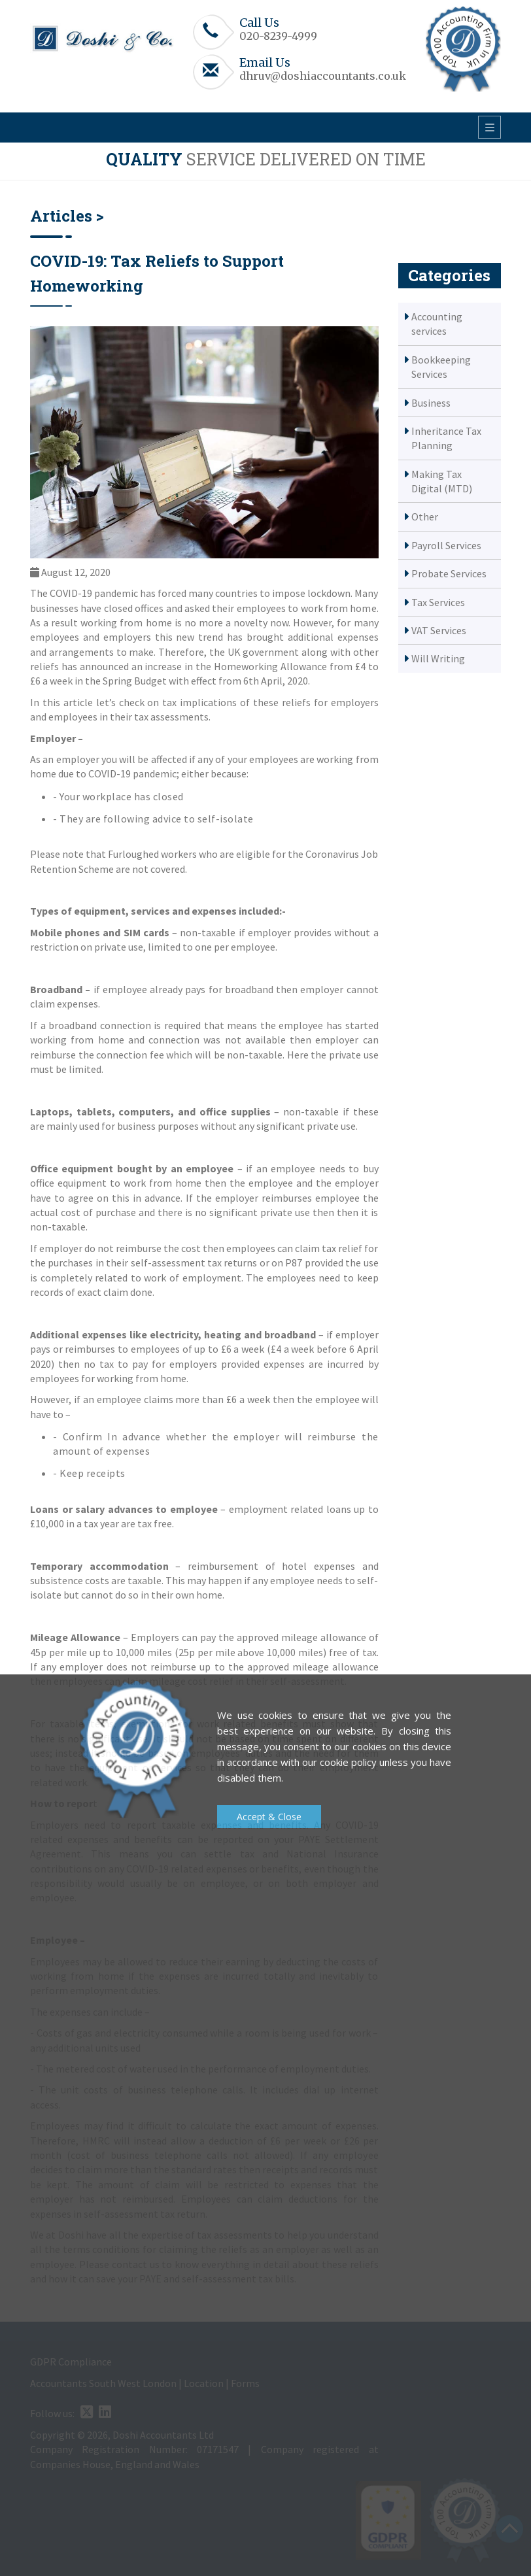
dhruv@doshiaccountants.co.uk (322, 75)
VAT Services (438, 630)
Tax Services (438, 602)
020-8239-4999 (278, 35)
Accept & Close (269, 1816)
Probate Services (449, 573)
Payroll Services (446, 545)
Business (431, 402)
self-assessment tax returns (194, 1262)
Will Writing (438, 658)
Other (424, 516)
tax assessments (171, 716)
